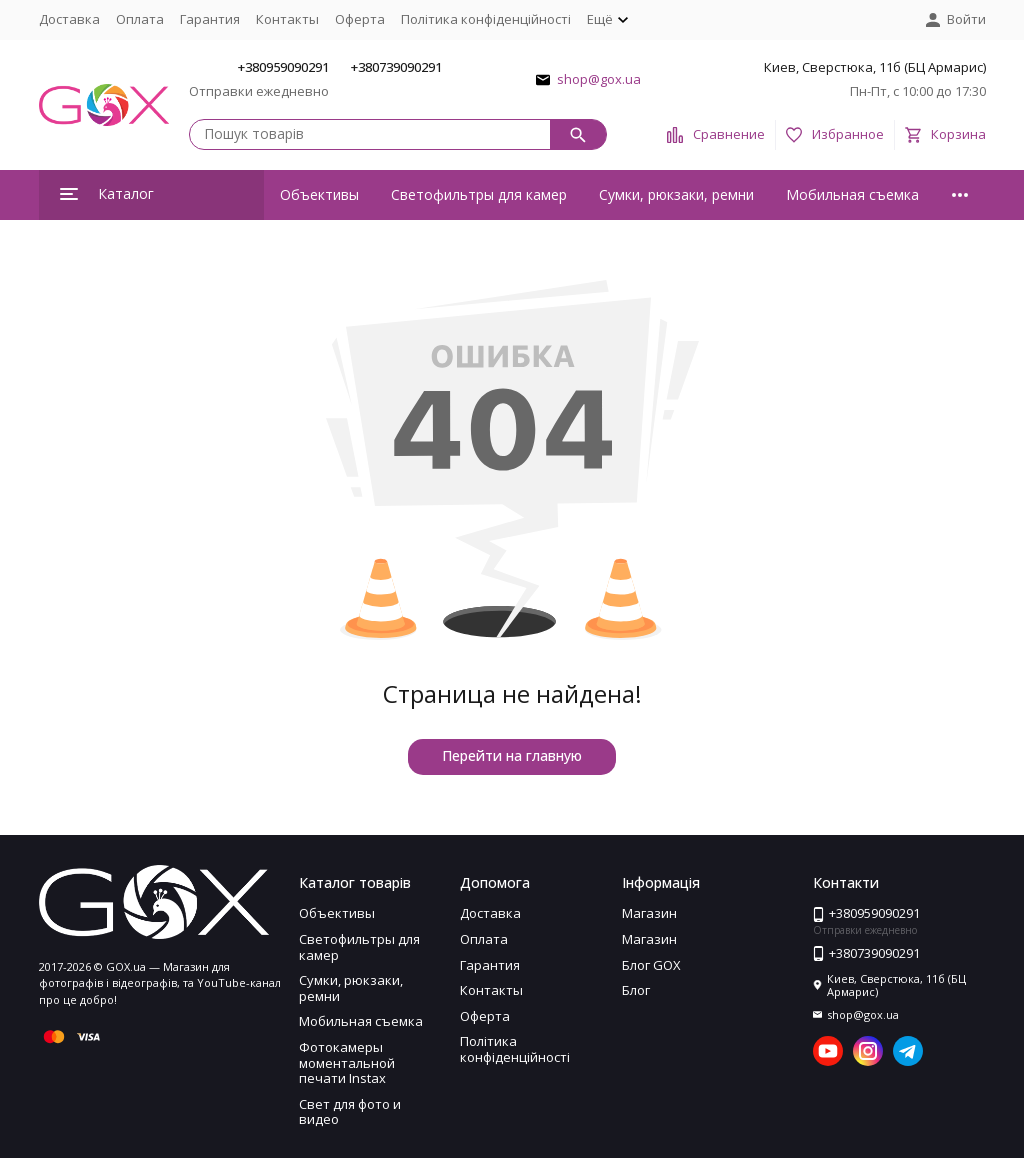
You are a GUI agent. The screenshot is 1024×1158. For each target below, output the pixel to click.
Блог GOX (651, 965)
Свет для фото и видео (350, 1112)
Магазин (649, 913)
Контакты (287, 19)
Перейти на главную (512, 755)
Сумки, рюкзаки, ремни (676, 194)
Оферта (360, 19)
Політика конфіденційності (486, 19)
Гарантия (210, 19)
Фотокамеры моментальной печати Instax (347, 1062)
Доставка (69, 19)
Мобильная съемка (852, 194)
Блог (636, 990)
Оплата (140, 19)
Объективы (319, 194)
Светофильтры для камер (479, 194)
